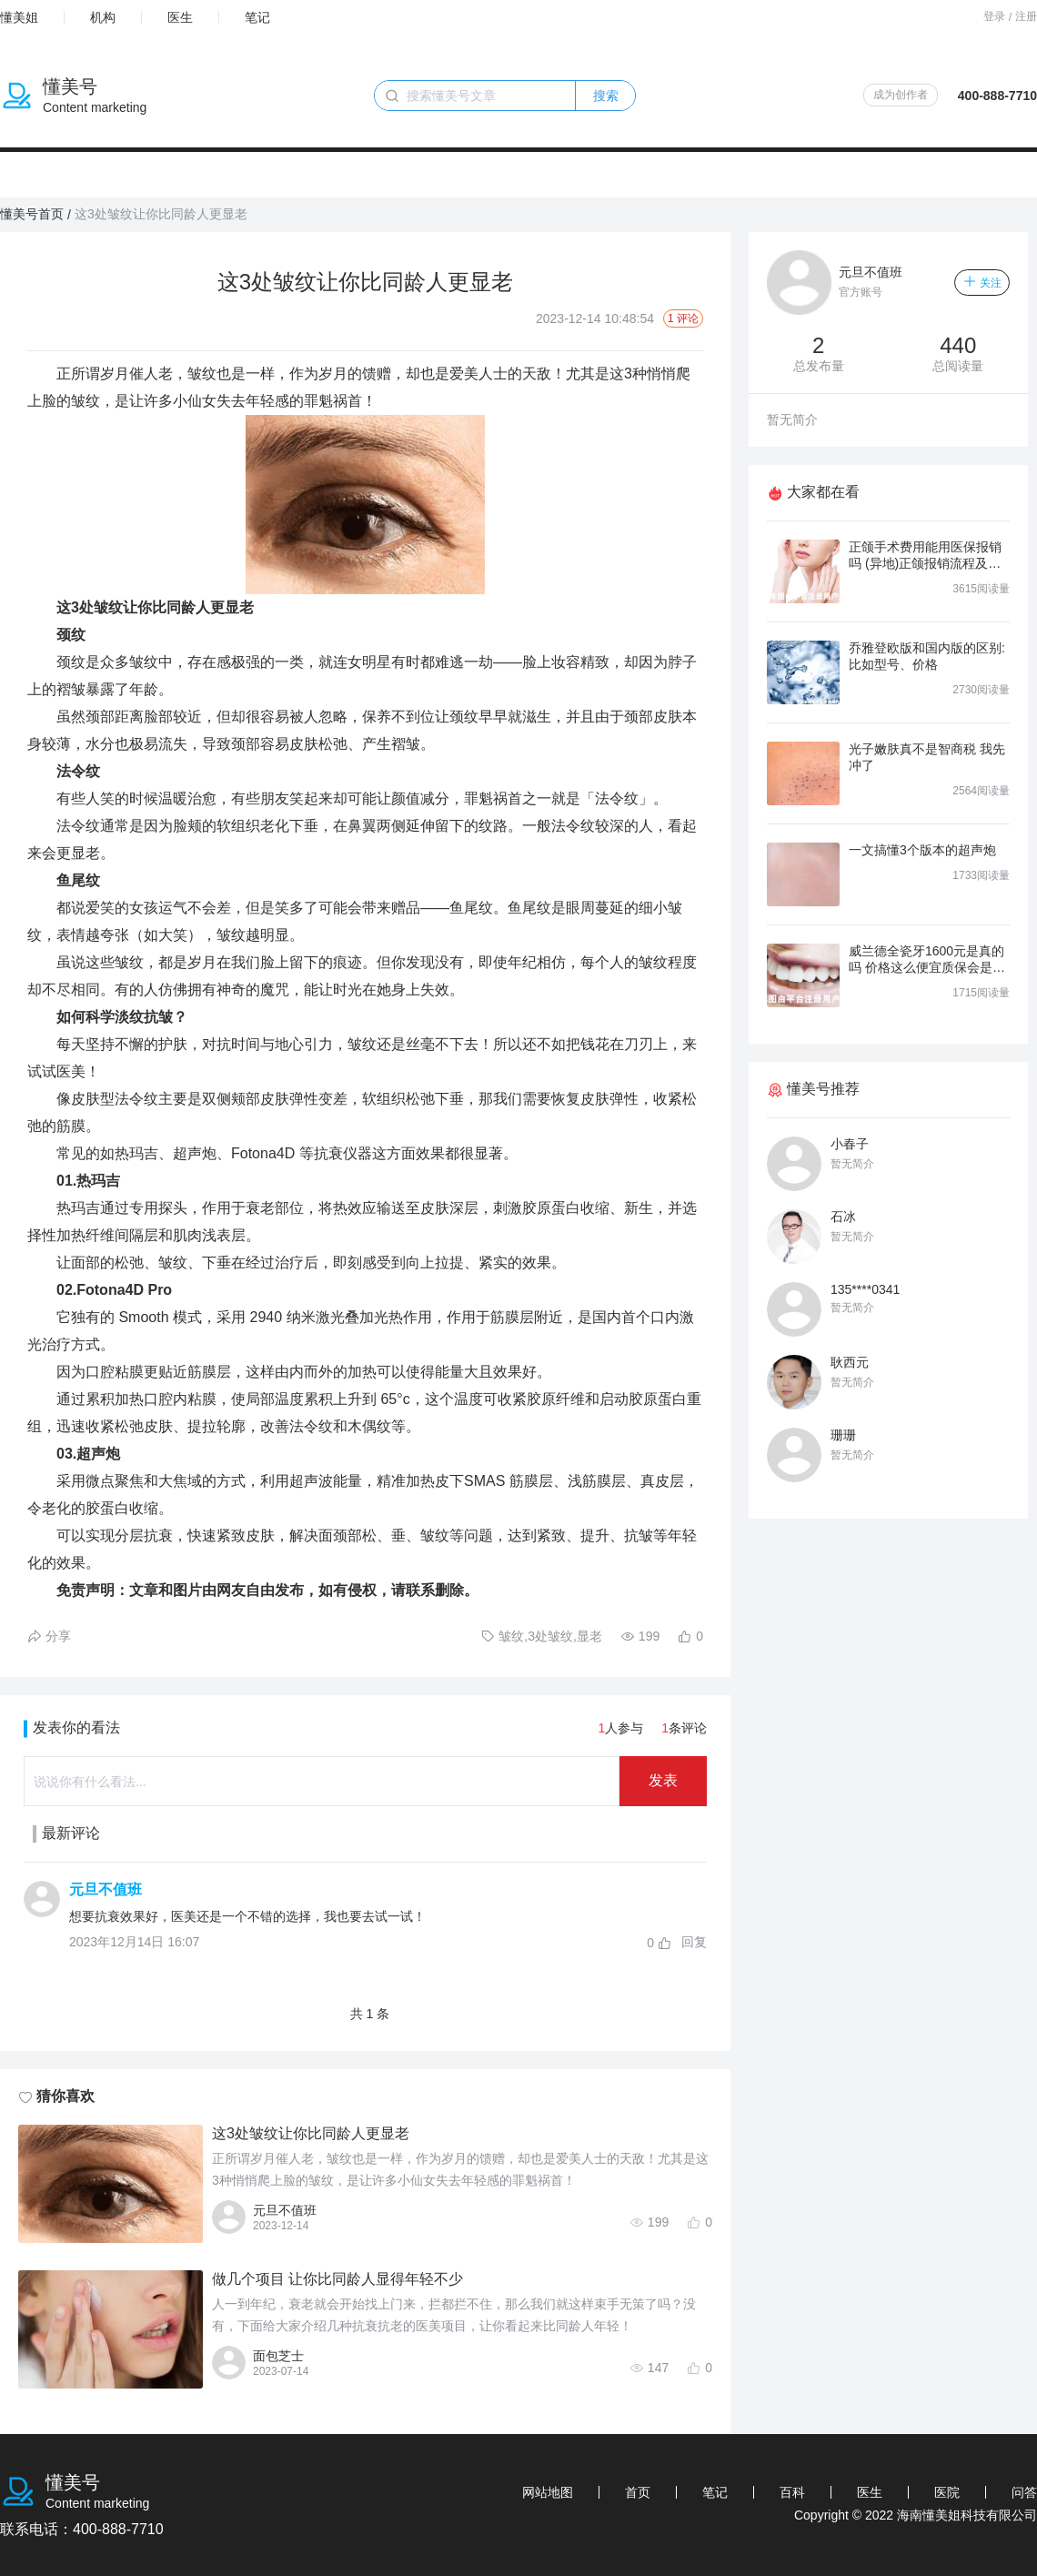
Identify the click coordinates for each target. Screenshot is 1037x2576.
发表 (663, 1780)
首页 (637, 2492)
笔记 (257, 17)
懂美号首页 (32, 214)
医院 (947, 2492)
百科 (792, 2492)
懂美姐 (19, 17)
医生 (180, 17)
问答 (1024, 2492)
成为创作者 (900, 94)
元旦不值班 (105, 1889)
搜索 (606, 95)
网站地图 (547, 2492)
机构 (103, 17)
